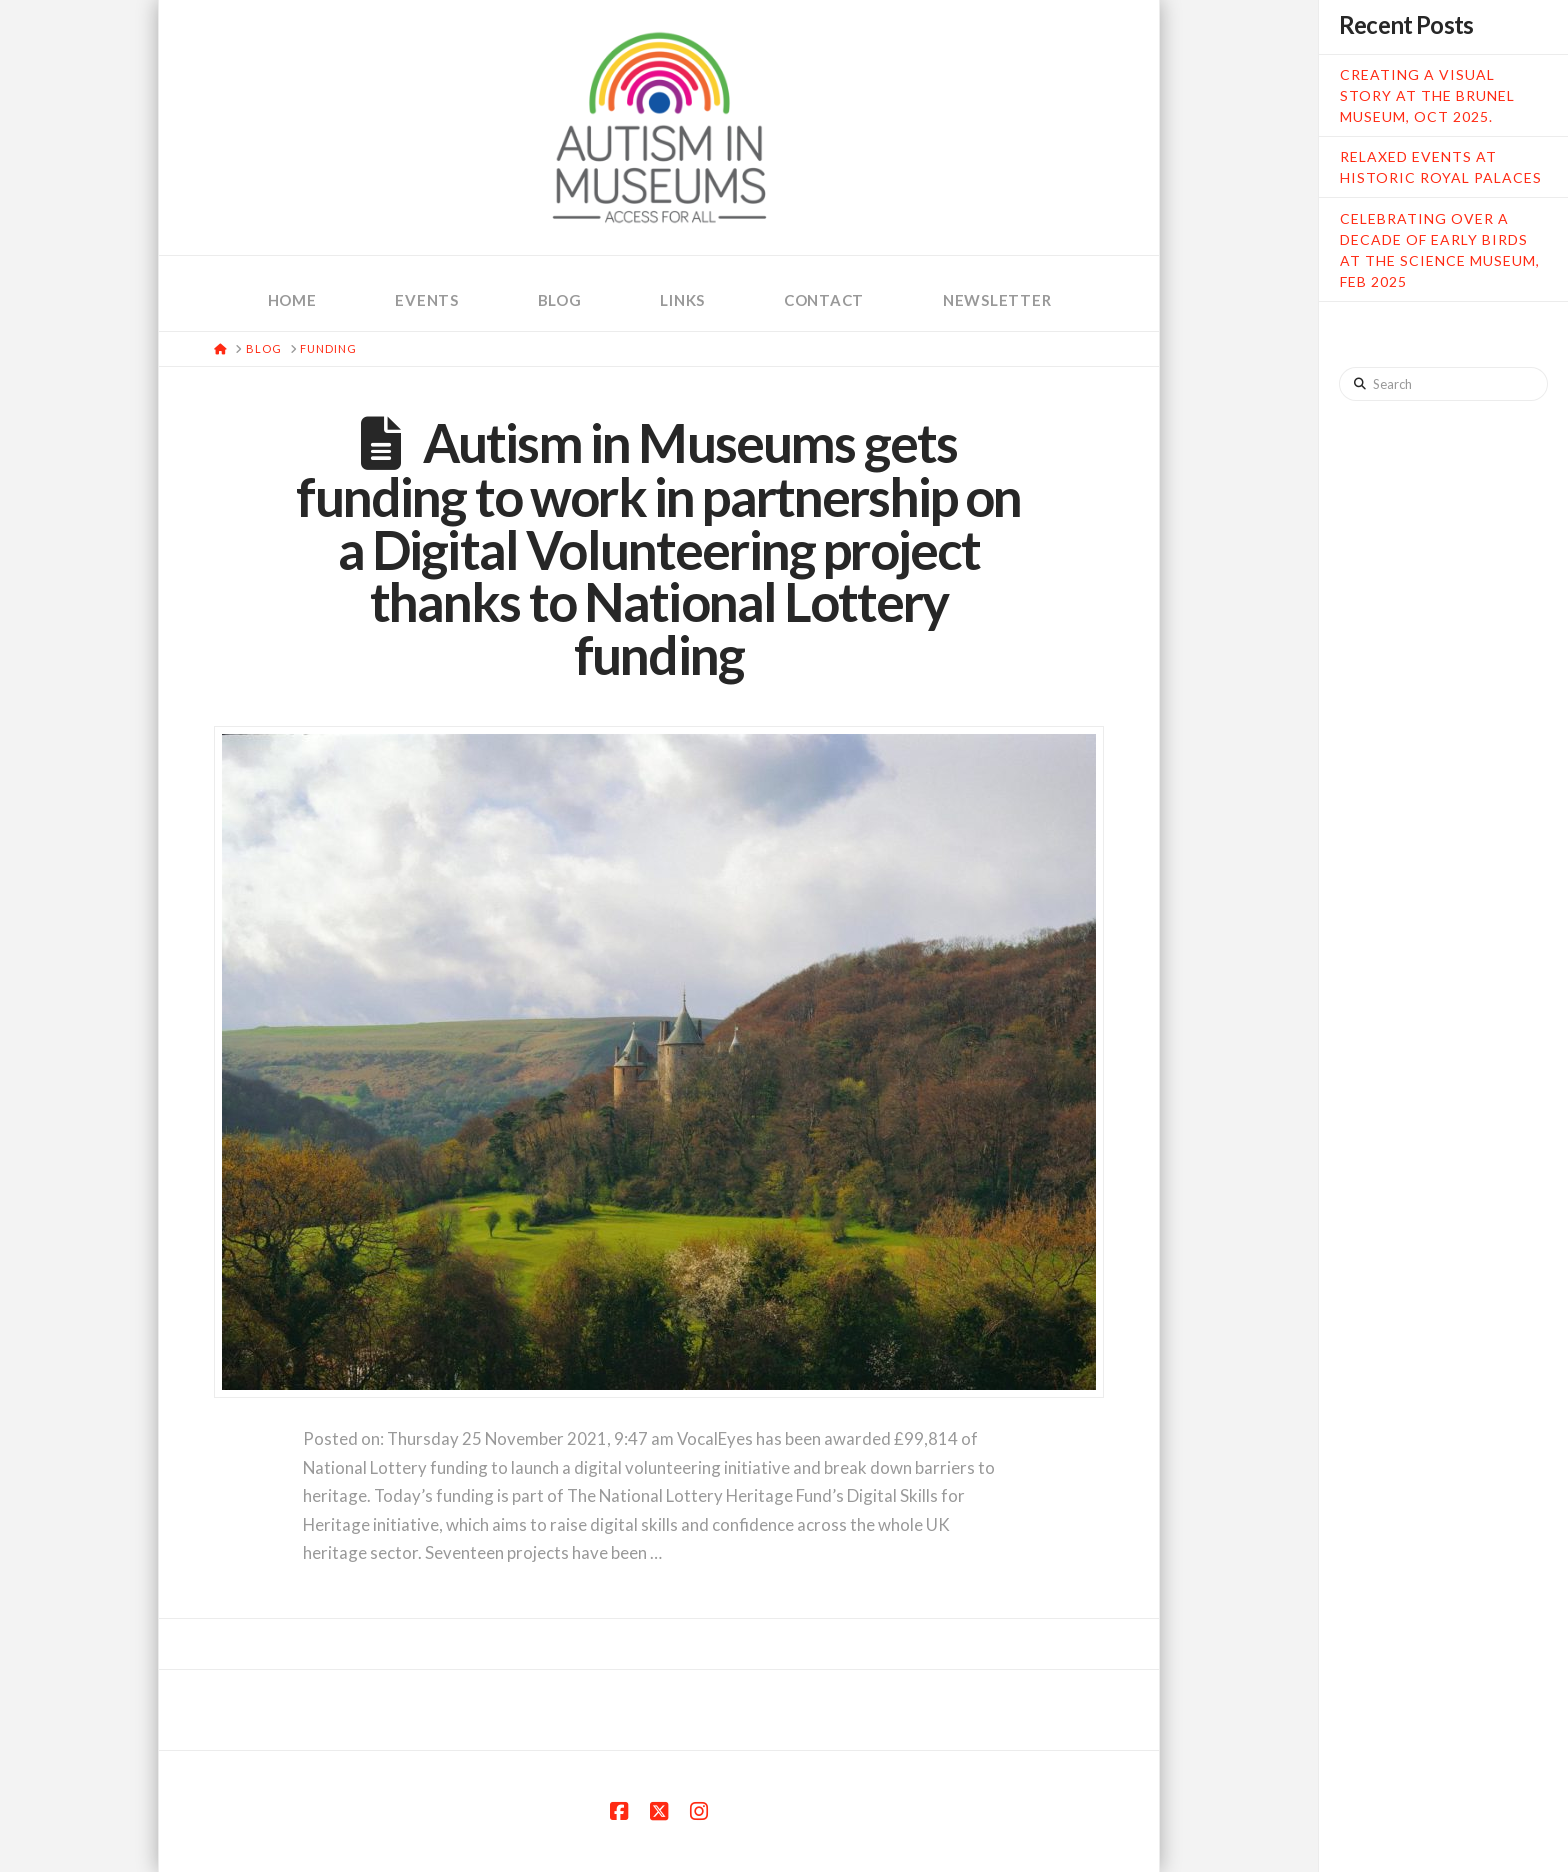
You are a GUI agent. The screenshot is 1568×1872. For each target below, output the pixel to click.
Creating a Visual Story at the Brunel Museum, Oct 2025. (1427, 95)
